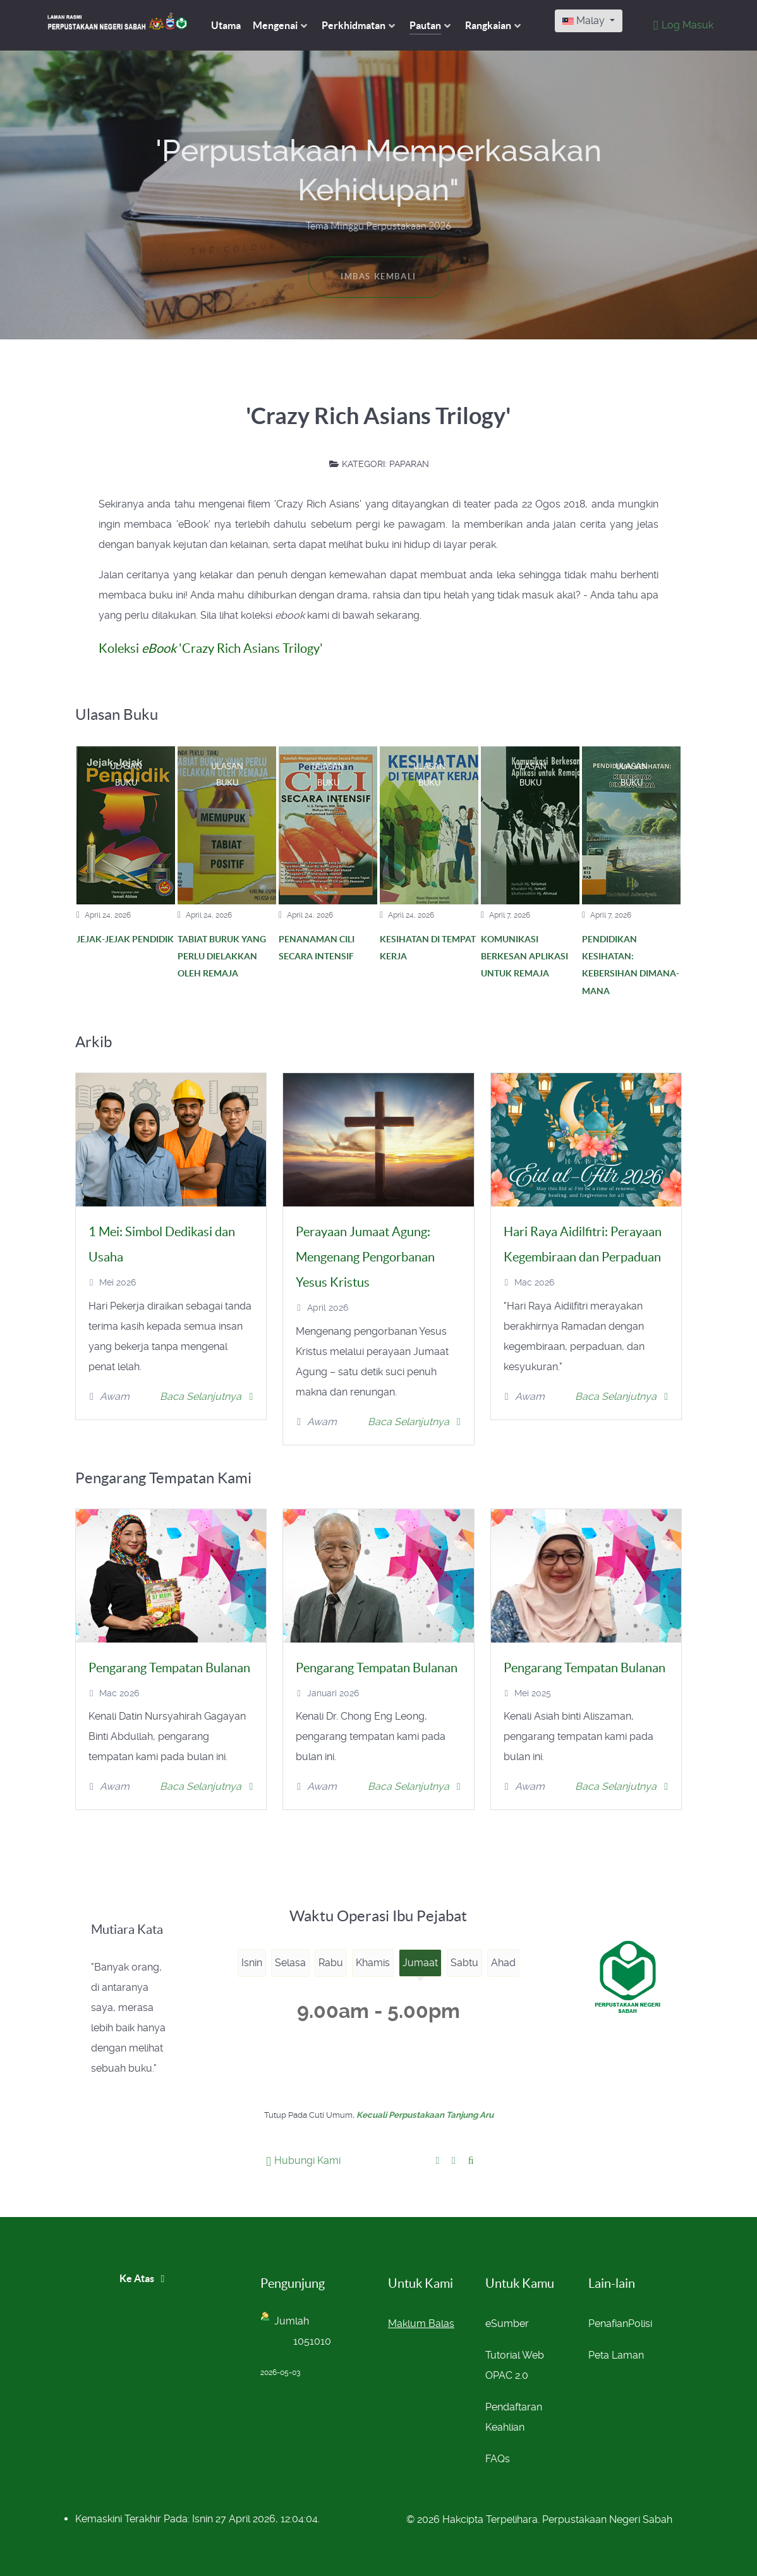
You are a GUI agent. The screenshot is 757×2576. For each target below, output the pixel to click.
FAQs (497, 2459)
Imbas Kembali (378, 276)
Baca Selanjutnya (206, 1396)
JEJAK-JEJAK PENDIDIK (125, 939)
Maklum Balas (421, 2324)
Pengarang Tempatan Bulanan (169, 1668)
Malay (584, 21)
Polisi (640, 2324)
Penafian (608, 2324)
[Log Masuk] (682, 25)
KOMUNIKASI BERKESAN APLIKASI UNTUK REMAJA (524, 956)
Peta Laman (616, 2355)
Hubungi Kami (303, 2160)
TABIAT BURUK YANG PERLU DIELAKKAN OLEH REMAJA (222, 956)
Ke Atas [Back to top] (144, 2278)
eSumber (507, 2324)
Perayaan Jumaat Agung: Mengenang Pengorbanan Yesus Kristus (365, 1257)
